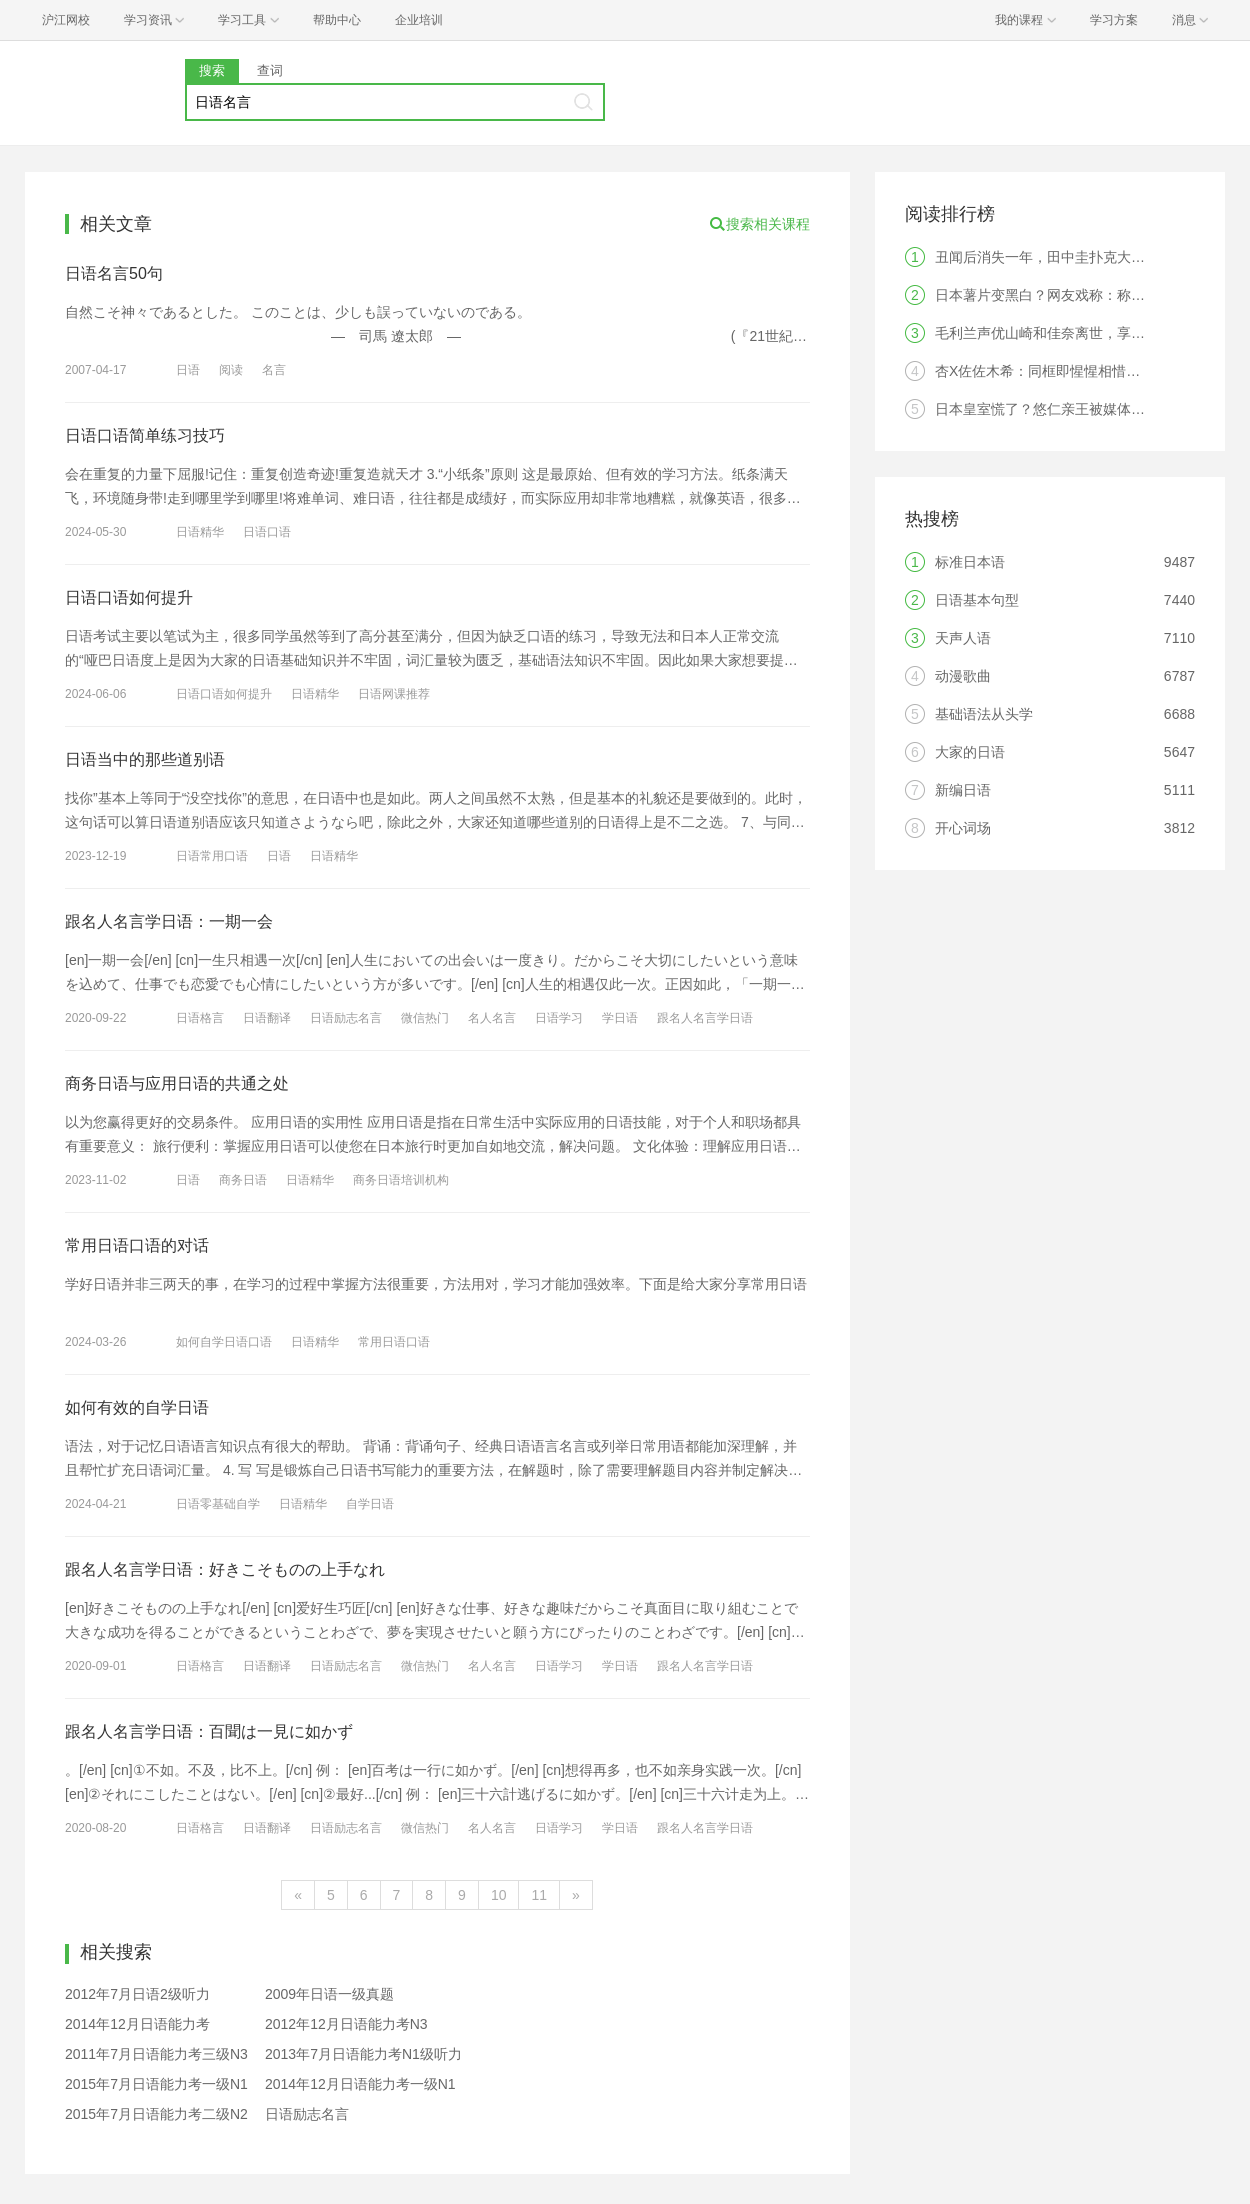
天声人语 (963, 638)
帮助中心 (337, 20)
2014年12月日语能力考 (137, 2024)
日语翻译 (267, 1018)
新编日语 (963, 790)
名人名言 (492, 1018)
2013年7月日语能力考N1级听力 (363, 2054)
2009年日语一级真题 (329, 1994)
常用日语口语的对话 (137, 1245)
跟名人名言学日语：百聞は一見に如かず (209, 1731)
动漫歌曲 (963, 676)
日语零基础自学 (218, 1504)
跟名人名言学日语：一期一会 (169, 921)
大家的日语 (970, 752)
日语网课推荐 (394, 694)
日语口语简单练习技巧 (145, 435)
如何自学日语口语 (224, 1342)
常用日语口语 (394, 1342)
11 (539, 1895)
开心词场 (963, 828)
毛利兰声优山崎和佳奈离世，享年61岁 (1055, 333)
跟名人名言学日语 (705, 1018)
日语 (188, 370)
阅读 (231, 370)
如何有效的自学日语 (137, 1407)
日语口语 (267, 532)
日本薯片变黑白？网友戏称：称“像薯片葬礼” (1072, 295)
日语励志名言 (346, 1018)
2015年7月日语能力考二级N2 (156, 2114)
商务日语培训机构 (401, 1180)
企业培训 (419, 20)
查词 (270, 70)
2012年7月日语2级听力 (137, 1994)
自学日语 (370, 1504)
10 (499, 1895)
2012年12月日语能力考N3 (346, 2024)
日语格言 (200, 1018)
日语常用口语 (212, 856)
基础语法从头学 (984, 714)
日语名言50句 (114, 273)
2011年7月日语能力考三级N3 (156, 2054)
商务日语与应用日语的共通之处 (177, 1083)
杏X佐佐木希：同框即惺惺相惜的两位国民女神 (1079, 371)
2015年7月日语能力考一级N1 (156, 2084)
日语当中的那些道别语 (145, 759)
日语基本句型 (977, 600)
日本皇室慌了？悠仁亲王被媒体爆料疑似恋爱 (1075, 409)
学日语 (620, 1018)
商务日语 (243, 1180)
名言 (274, 370)
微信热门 (425, 1018)
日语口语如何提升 (129, 597)
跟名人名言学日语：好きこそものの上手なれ (225, 1569)
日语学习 (559, 1018)
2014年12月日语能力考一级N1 (360, 2084)
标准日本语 (970, 562)
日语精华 (200, 532)
